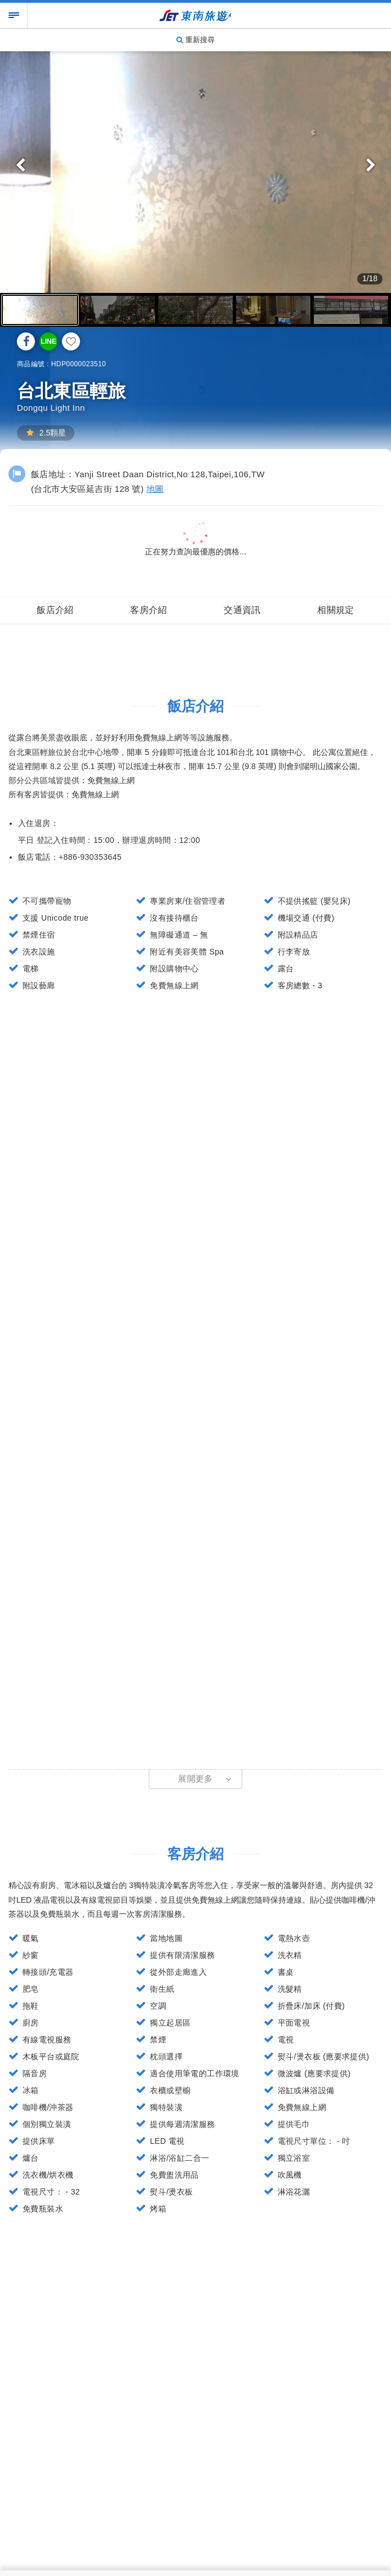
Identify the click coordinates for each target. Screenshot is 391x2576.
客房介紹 (148, 610)
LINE (48, 341)
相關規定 (335, 610)
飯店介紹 (55, 610)
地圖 (155, 489)
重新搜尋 (195, 39)
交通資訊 (242, 610)
